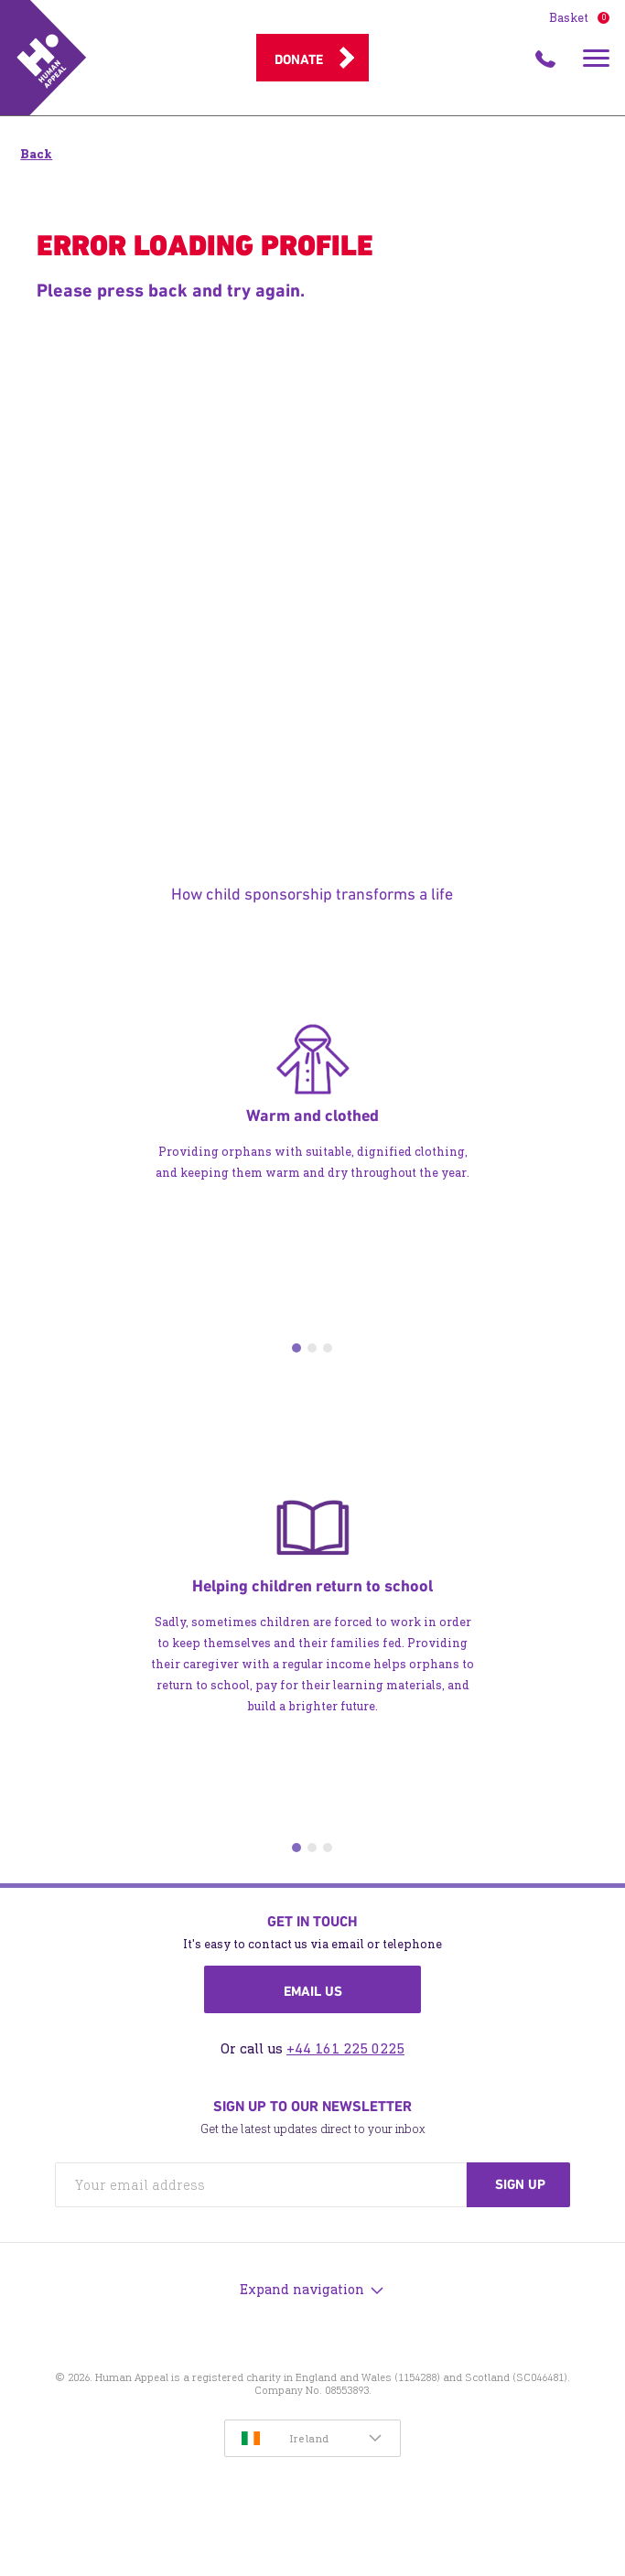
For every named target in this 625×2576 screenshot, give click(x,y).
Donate (299, 59)
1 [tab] (296, 1348)
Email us (313, 1991)
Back (36, 154)
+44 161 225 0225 (345, 2048)
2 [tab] (312, 1348)
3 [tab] (327, 1348)
